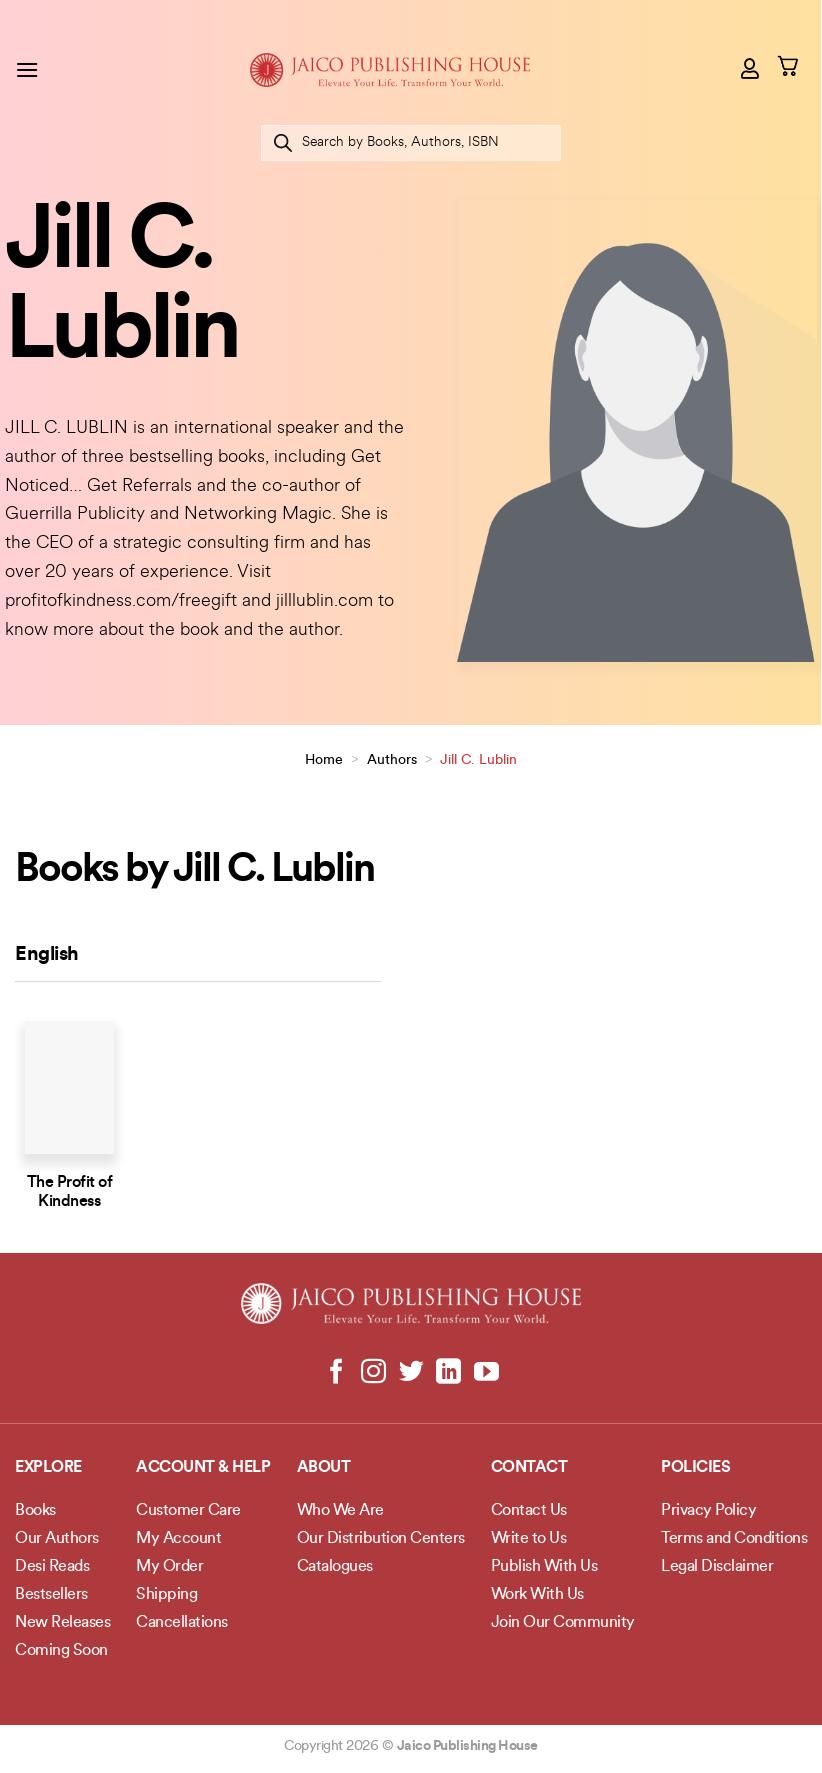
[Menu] (27, 69)
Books (35, 1511)
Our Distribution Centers (381, 1539)
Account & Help (203, 1468)
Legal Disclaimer (717, 1567)
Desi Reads (52, 1567)
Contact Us (529, 1511)
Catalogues (335, 1567)
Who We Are (340, 1511)
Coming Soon (61, 1651)
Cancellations (182, 1623)
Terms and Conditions (734, 1539)
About (324, 1468)
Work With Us (537, 1595)
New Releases (62, 1623)
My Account (178, 1539)
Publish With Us (544, 1567)
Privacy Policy (708, 1511)
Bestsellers (51, 1595)
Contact (529, 1468)
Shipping (166, 1595)
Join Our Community (563, 1623)
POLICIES (695, 1468)
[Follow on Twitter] (411, 1373)
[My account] (751, 68)
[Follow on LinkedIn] (448, 1373)
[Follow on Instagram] (373, 1373)
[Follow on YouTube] (485, 1373)
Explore (48, 1468)
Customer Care (188, 1511)
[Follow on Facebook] (336, 1373)
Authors (392, 760)
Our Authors (57, 1539)
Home (324, 760)
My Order (169, 1567)
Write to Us (529, 1539)
